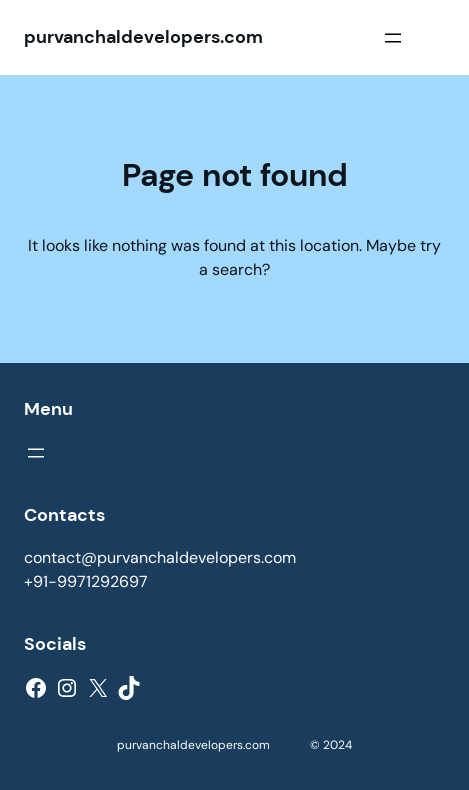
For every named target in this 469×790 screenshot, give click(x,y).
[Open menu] (393, 38)
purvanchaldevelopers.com (143, 37)
